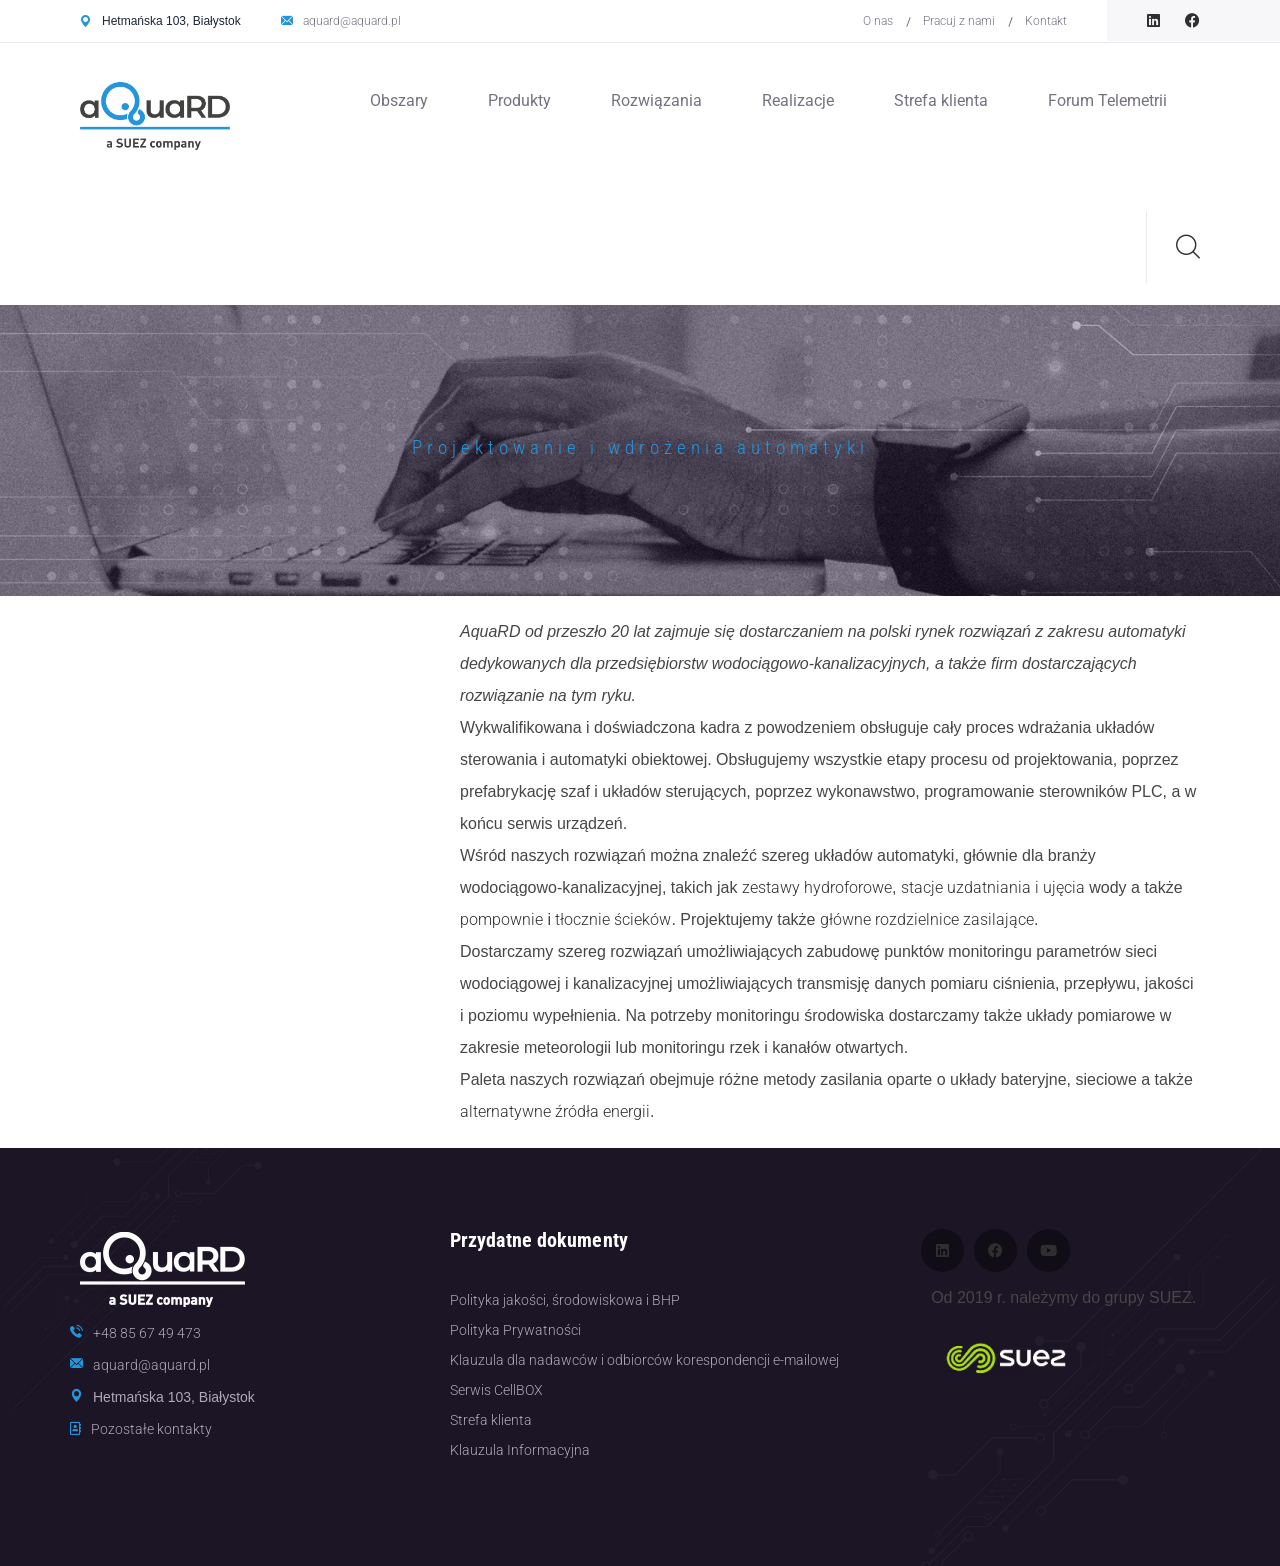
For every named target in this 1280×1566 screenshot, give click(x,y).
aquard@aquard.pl (352, 21)
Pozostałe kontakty (151, 1429)
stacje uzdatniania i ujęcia (993, 887)
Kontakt (1046, 21)
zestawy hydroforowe (817, 887)
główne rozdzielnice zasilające (927, 919)
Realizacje (798, 100)
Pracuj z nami (959, 21)
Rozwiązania (656, 100)
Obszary (399, 100)
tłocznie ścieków (613, 919)
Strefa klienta (941, 100)
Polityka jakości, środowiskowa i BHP (565, 1300)
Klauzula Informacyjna (520, 1450)
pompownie (501, 919)
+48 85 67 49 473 (147, 1333)
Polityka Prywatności (515, 1330)
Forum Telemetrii (1107, 100)
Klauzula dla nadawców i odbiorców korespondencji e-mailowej (644, 1360)
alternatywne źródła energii (555, 1111)
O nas (878, 21)
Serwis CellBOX (496, 1390)
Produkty (519, 100)
